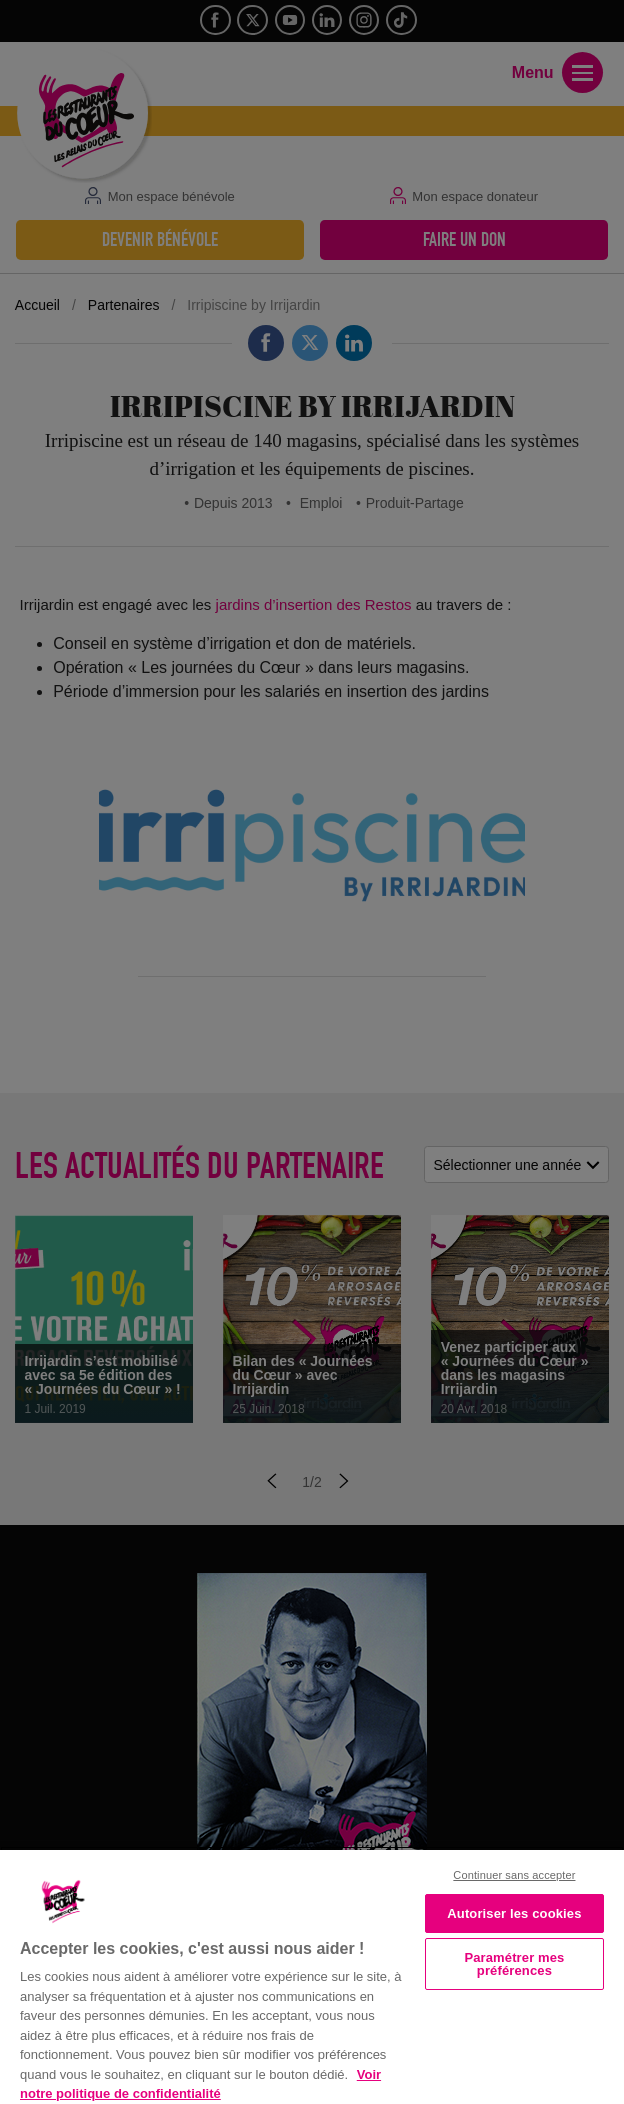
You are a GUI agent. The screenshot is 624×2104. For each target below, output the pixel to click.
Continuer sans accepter (514, 1875)
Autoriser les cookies (514, 1913)
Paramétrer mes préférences (514, 1964)
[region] (312, 1975)
